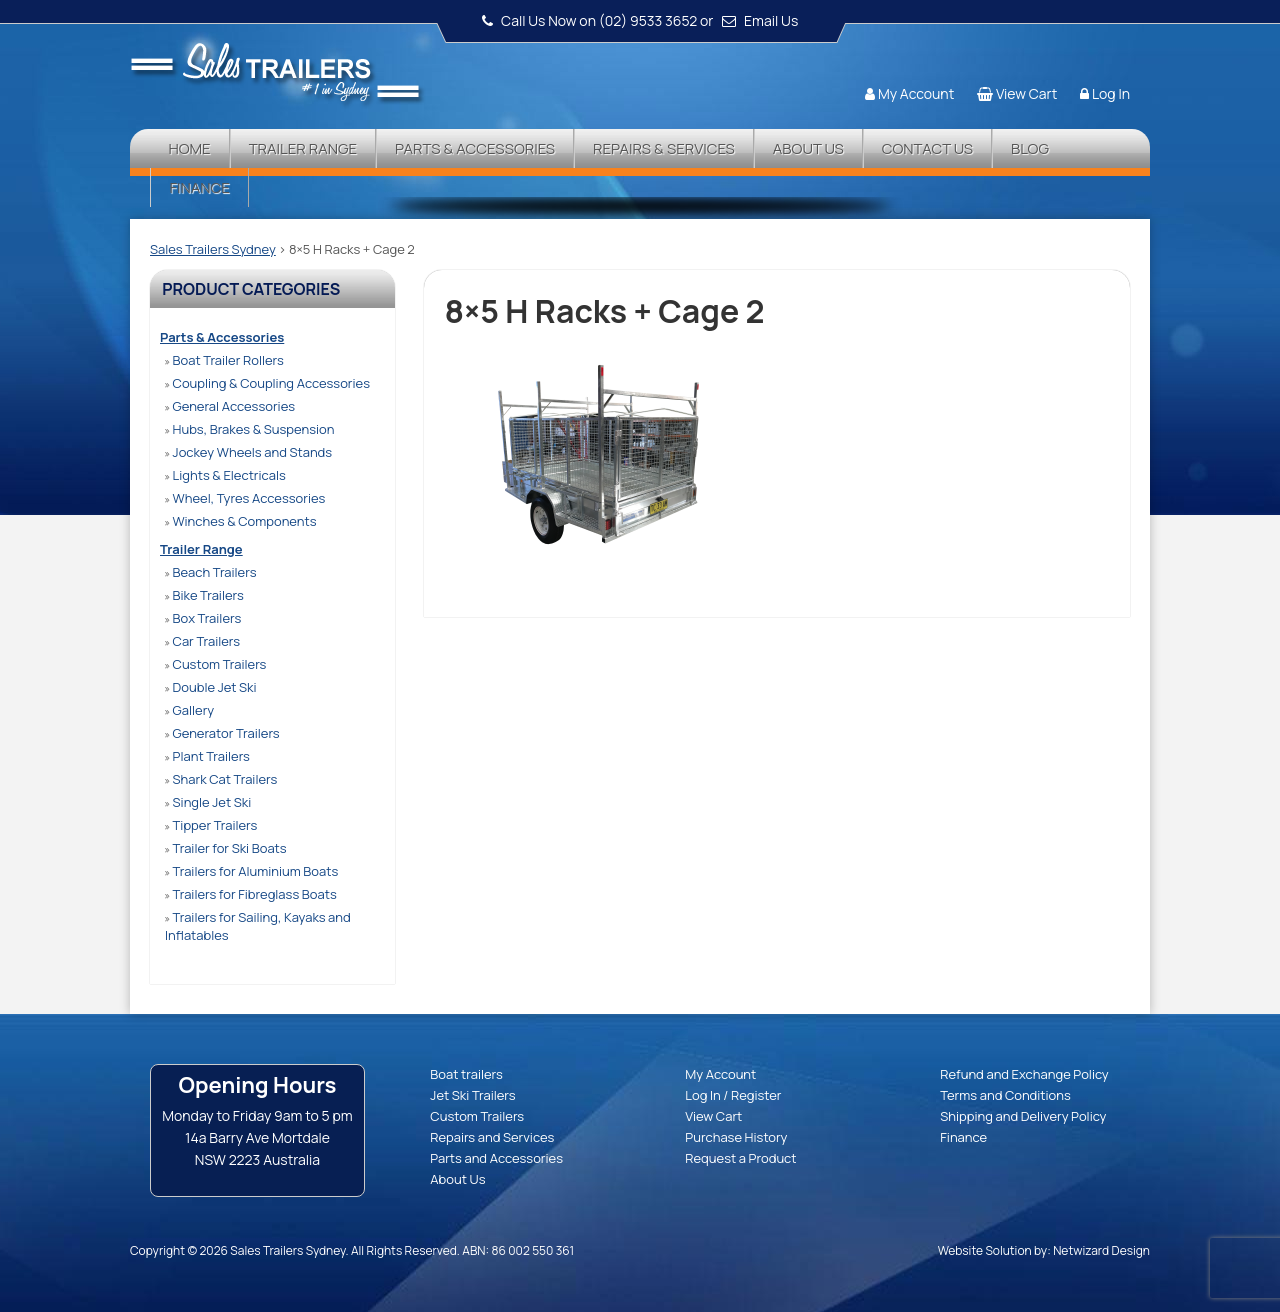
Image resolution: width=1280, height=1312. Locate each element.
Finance (199, 187)
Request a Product (740, 1158)
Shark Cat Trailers (221, 779)
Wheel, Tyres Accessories (245, 498)
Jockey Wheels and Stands (248, 452)
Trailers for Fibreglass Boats (251, 894)
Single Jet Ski (208, 802)
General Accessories (230, 406)
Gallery (189, 710)
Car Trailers (202, 641)
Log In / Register (733, 1095)
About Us (808, 148)
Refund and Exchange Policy (1024, 1074)
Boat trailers (466, 1074)
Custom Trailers (215, 664)
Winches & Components (240, 521)
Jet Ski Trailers (472, 1095)
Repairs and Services (492, 1137)
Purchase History (736, 1137)
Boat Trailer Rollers (224, 360)
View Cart (1026, 93)
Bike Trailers (204, 595)
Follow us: (1092, 55)
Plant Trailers (207, 756)
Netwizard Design (1101, 1250)
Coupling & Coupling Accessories (267, 383)
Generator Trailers (222, 733)
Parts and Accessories (496, 1158)
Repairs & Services (664, 148)
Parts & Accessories (475, 148)
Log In (1111, 93)
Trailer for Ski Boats (226, 848)
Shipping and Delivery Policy (1023, 1116)
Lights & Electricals (225, 475)
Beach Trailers (210, 572)
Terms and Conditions (1005, 1095)
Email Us (771, 20)
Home (189, 148)
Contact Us (927, 148)
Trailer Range (303, 148)
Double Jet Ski (211, 687)
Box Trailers (203, 618)
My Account (916, 93)
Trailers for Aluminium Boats (251, 871)
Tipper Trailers (211, 825)
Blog (1030, 148)
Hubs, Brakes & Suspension (249, 429)
